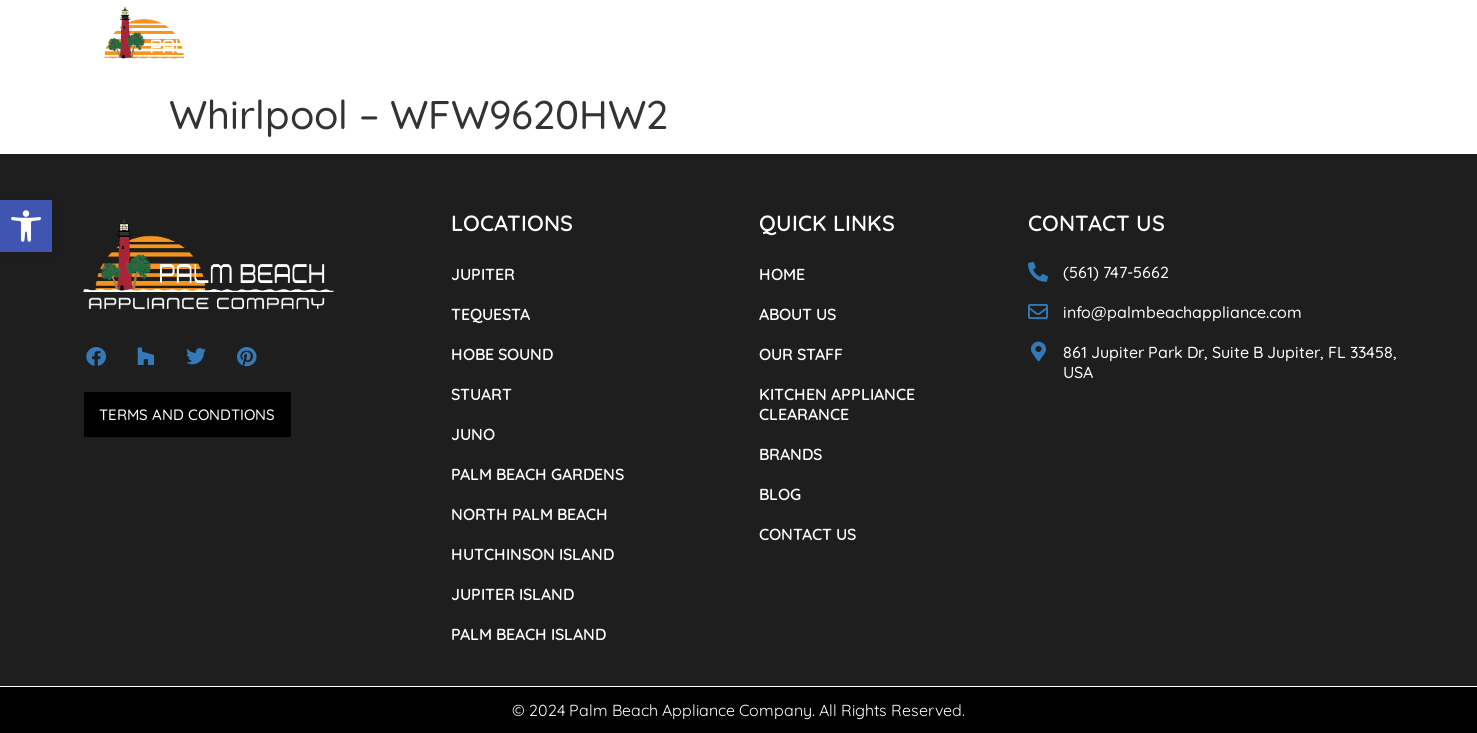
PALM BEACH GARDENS (537, 474)
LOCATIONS (629, 49)
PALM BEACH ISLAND (528, 634)
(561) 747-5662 (1287, 46)
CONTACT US (1085, 49)
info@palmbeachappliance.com (1182, 312)
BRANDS (943, 49)
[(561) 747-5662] (1214, 44)
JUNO (473, 434)
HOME (371, 49)
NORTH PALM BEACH (529, 514)
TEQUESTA (490, 314)
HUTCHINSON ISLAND (532, 554)
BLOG (1007, 49)
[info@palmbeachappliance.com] (1038, 312)
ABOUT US (442, 49)
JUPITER (483, 274)
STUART (481, 394)
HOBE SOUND (502, 354)
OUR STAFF (529, 49)
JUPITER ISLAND (512, 594)
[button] (26, 226)
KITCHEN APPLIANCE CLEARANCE (795, 49)
